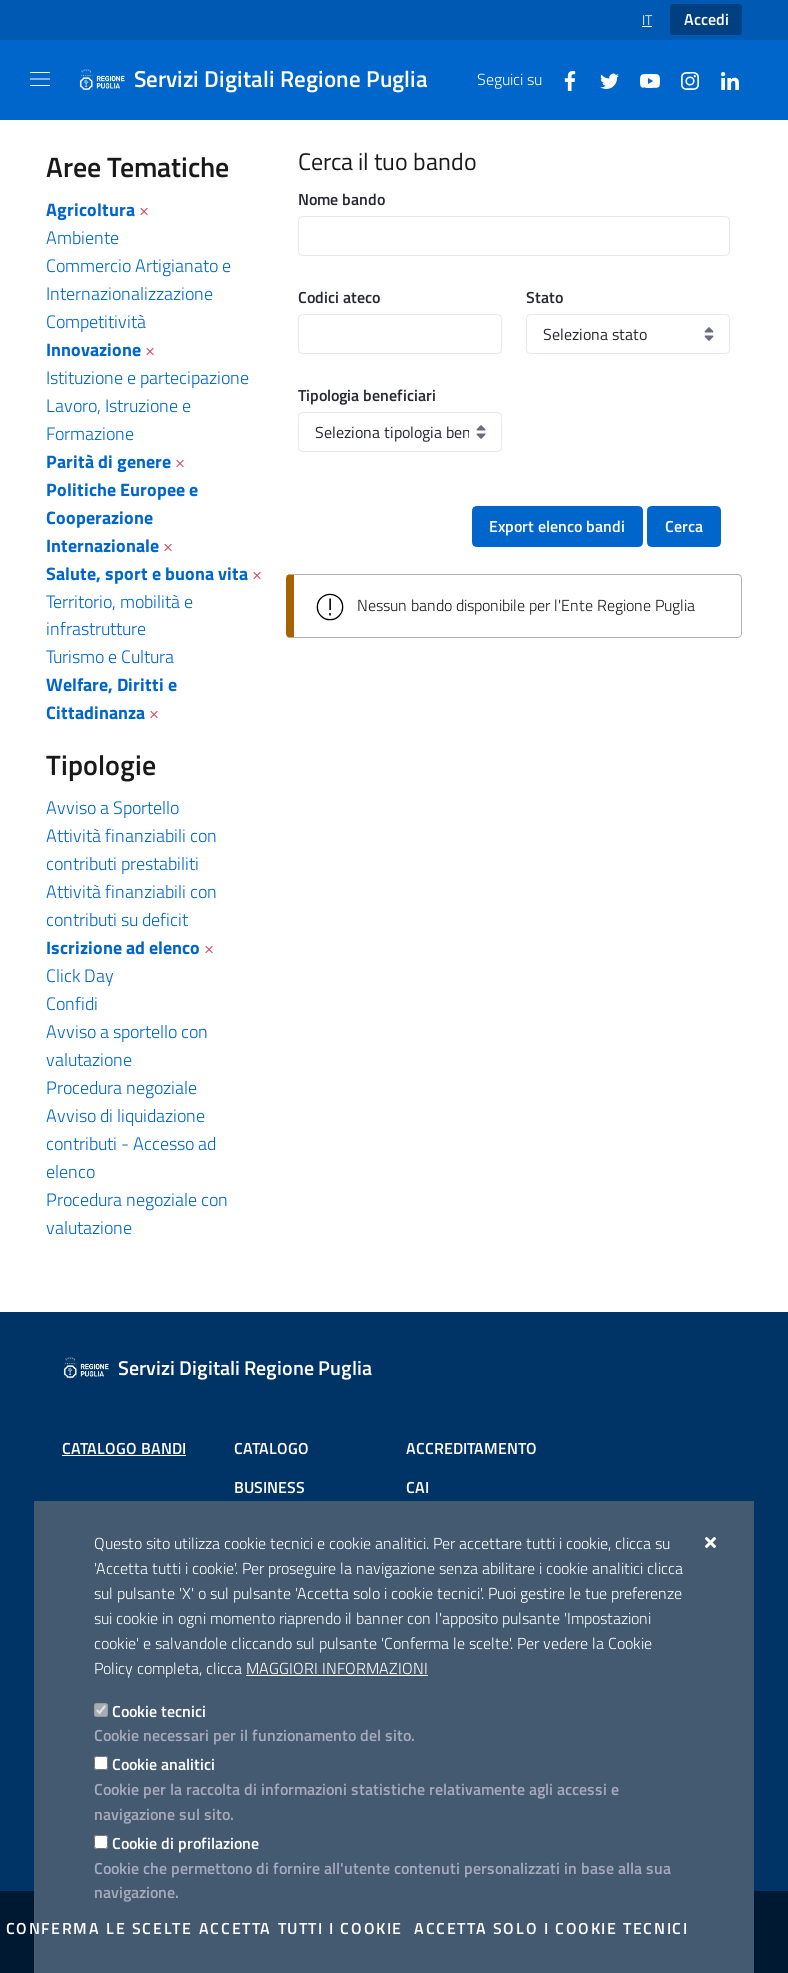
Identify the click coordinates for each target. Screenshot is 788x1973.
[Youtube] (642, 79)
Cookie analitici (163, 1764)
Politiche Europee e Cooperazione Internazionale (122, 517)
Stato (544, 297)
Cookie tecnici (159, 1711)
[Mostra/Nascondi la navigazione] (40, 79)
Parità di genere (108, 461)
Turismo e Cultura (110, 656)
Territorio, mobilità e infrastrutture (119, 615)
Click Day (80, 975)
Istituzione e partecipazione (147, 377)
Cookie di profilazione (185, 1843)
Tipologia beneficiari (367, 395)
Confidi (72, 1003)
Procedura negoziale (121, 1087)
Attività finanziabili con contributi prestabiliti (131, 849)
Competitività (96, 321)
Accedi (706, 19)
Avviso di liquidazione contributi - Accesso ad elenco (131, 1143)
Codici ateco (339, 297)
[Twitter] (602, 79)
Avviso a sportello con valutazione (127, 1045)
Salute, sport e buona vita (147, 573)
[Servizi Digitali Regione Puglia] (265, 80)
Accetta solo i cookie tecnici (551, 1928)
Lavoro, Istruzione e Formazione (118, 419)
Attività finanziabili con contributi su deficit (131, 905)
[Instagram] (682, 79)
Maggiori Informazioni (337, 1668)
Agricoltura (90, 209)
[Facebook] (562, 79)
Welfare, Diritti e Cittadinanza (111, 698)
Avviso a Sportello (112, 807)
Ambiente (82, 237)
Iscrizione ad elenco (123, 947)
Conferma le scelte (99, 1928)
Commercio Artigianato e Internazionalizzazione (138, 279)
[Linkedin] (722, 79)
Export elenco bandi (557, 526)
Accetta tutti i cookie (301, 1928)
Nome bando (341, 199)
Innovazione (93, 349)
